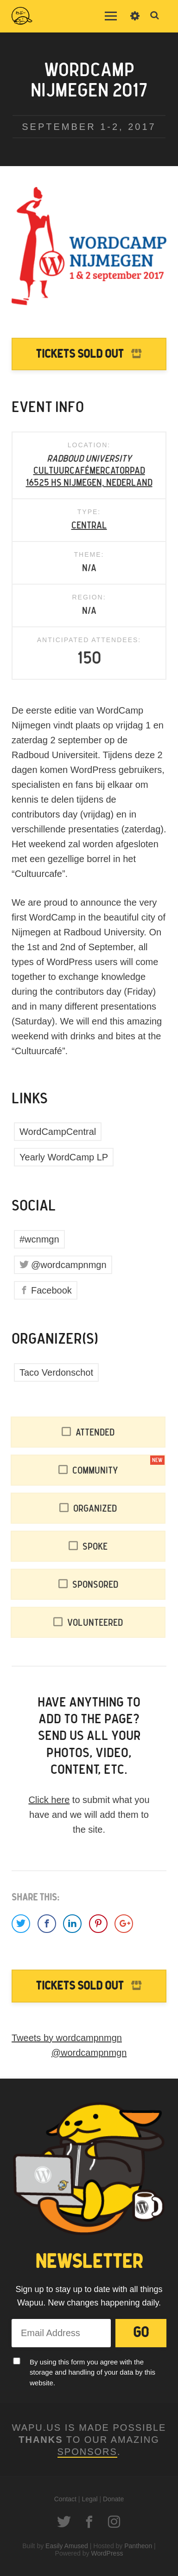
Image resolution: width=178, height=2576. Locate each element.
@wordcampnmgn (69, 1265)
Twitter (64, 2521)
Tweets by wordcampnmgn (67, 2038)
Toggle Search (155, 15)
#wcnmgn (39, 1239)
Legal (89, 2499)
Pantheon (138, 2546)
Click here (49, 1800)
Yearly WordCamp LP (63, 1157)
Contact (65, 2499)
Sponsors (87, 2452)
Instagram (114, 2521)
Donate (113, 2499)
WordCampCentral (57, 1132)
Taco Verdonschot (56, 1372)
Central (89, 525)
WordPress (107, 2553)
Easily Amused (66, 2546)
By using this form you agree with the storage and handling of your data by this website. (92, 2372)
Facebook (51, 1290)
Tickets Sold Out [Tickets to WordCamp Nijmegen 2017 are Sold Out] (80, 354)
